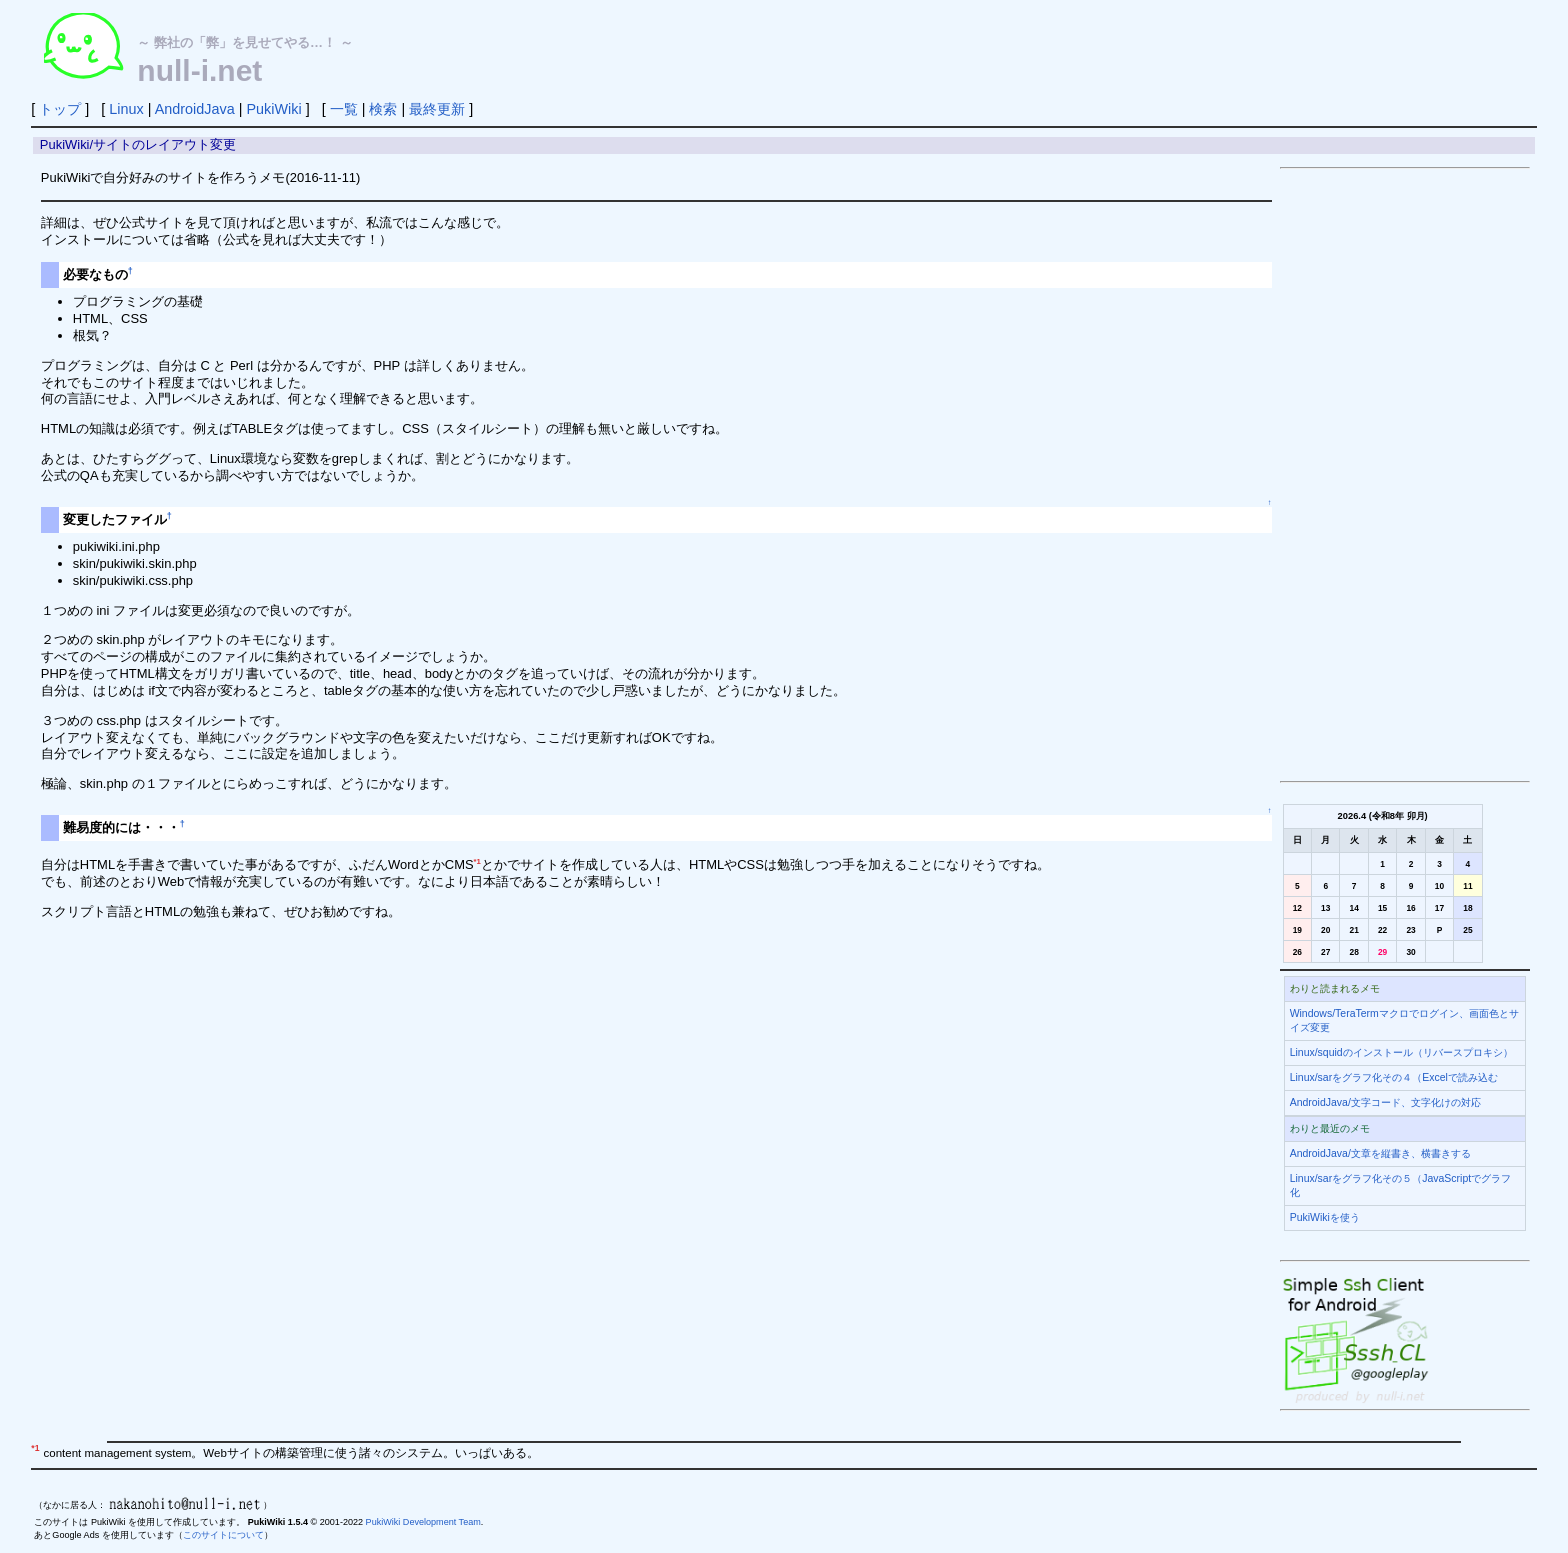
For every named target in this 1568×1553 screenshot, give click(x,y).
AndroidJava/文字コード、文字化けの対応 (1385, 1102)
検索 (383, 109)
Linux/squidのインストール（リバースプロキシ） (1401, 1052)
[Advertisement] (1405, 475)
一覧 (344, 109)
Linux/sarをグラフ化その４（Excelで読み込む (1394, 1077)
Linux (126, 109)
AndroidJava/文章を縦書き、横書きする (1380, 1153)
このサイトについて (223, 1535)
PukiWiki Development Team (423, 1522)
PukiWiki (273, 109)
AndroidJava (195, 109)
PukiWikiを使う (1325, 1217)
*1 (477, 861)
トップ (60, 109)
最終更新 (437, 109)
